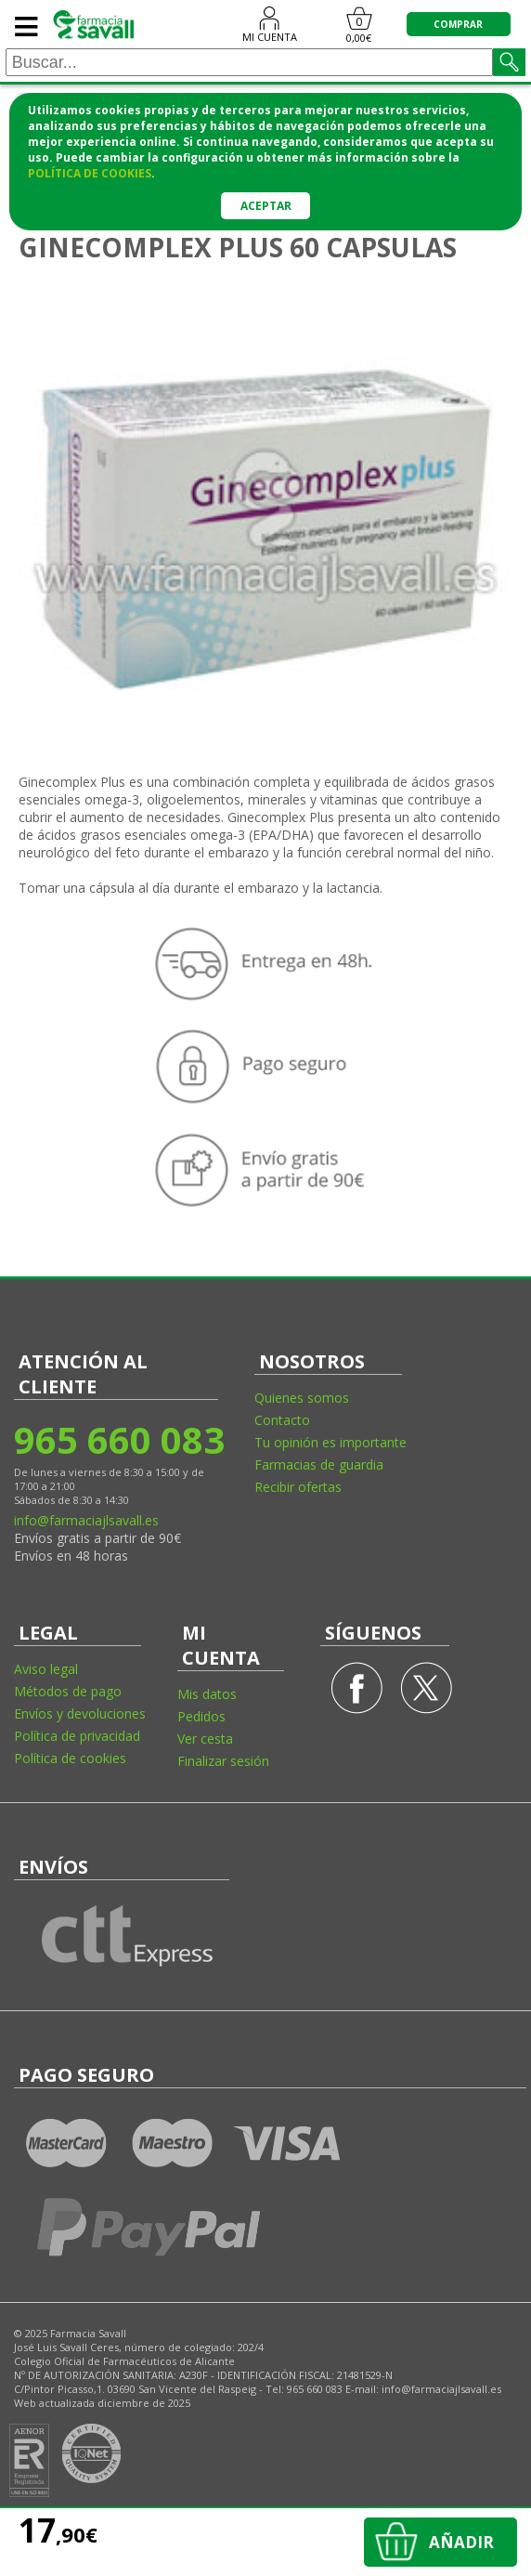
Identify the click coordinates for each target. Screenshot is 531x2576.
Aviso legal (46, 1669)
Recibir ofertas (298, 1487)
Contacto (282, 1420)
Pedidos (201, 1716)
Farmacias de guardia (318, 1464)
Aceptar (265, 206)
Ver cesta (205, 1738)
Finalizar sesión (223, 1761)
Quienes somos (301, 1397)
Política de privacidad (77, 1736)
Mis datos (207, 1694)
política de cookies (89, 173)
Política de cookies (70, 1758)
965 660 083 (118, 1439)
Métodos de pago (68, 1691)
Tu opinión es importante (330, 1442)
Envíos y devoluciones (80, 1713)
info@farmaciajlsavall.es (86, 1520)
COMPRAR (458, 24)
